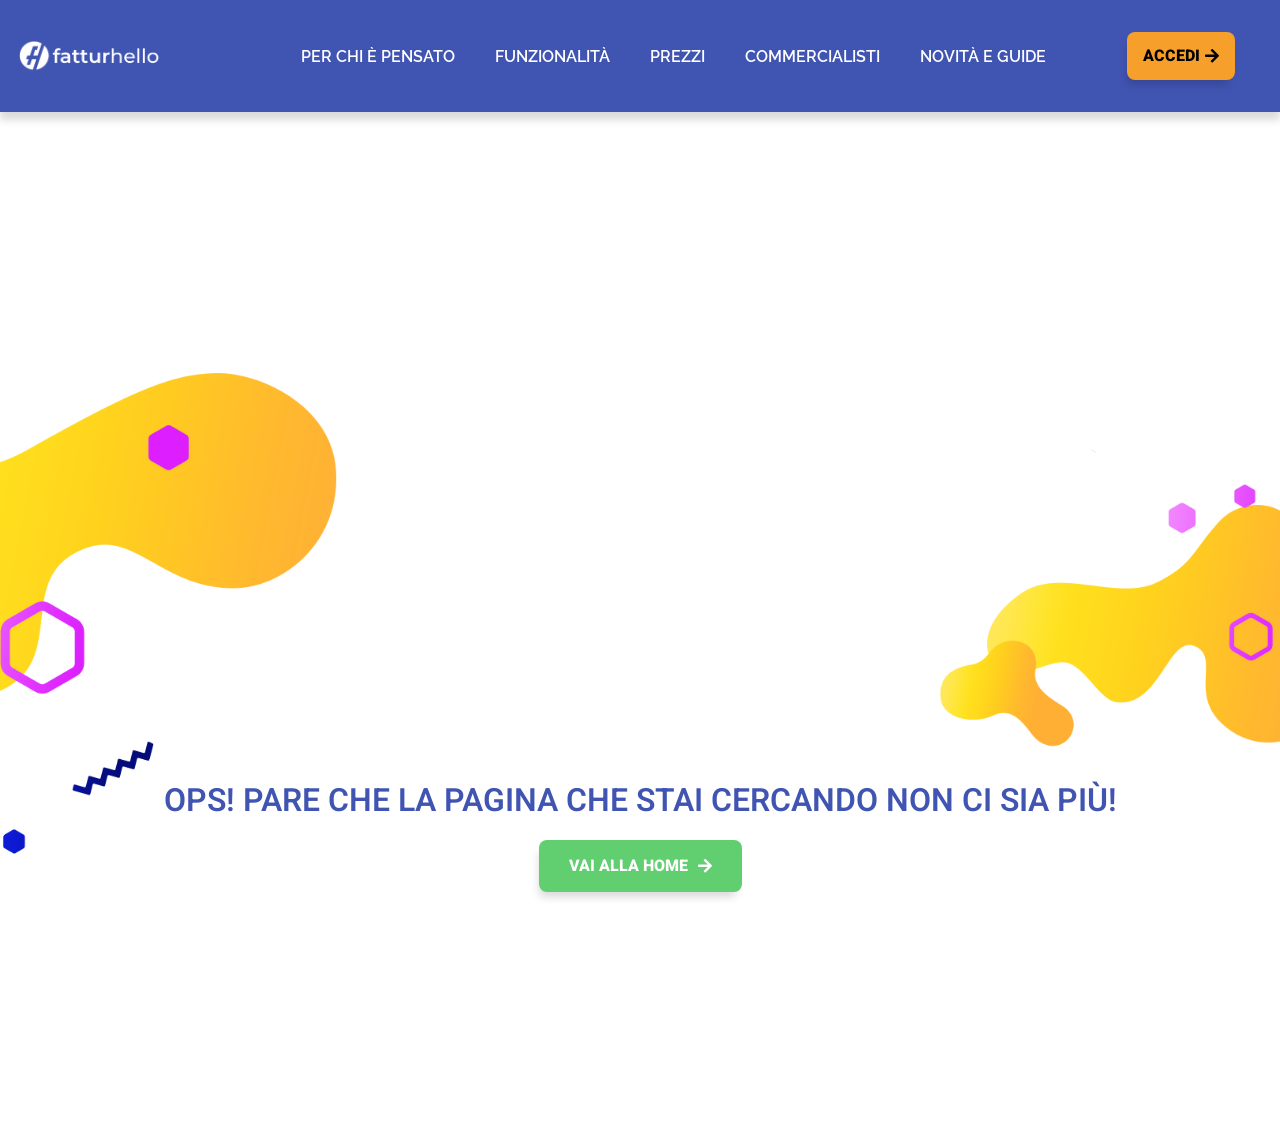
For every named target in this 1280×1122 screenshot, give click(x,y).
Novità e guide (983, 56)
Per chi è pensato (378, 56)
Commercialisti (812, 56)
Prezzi (677, 56)
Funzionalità (552, 56)
